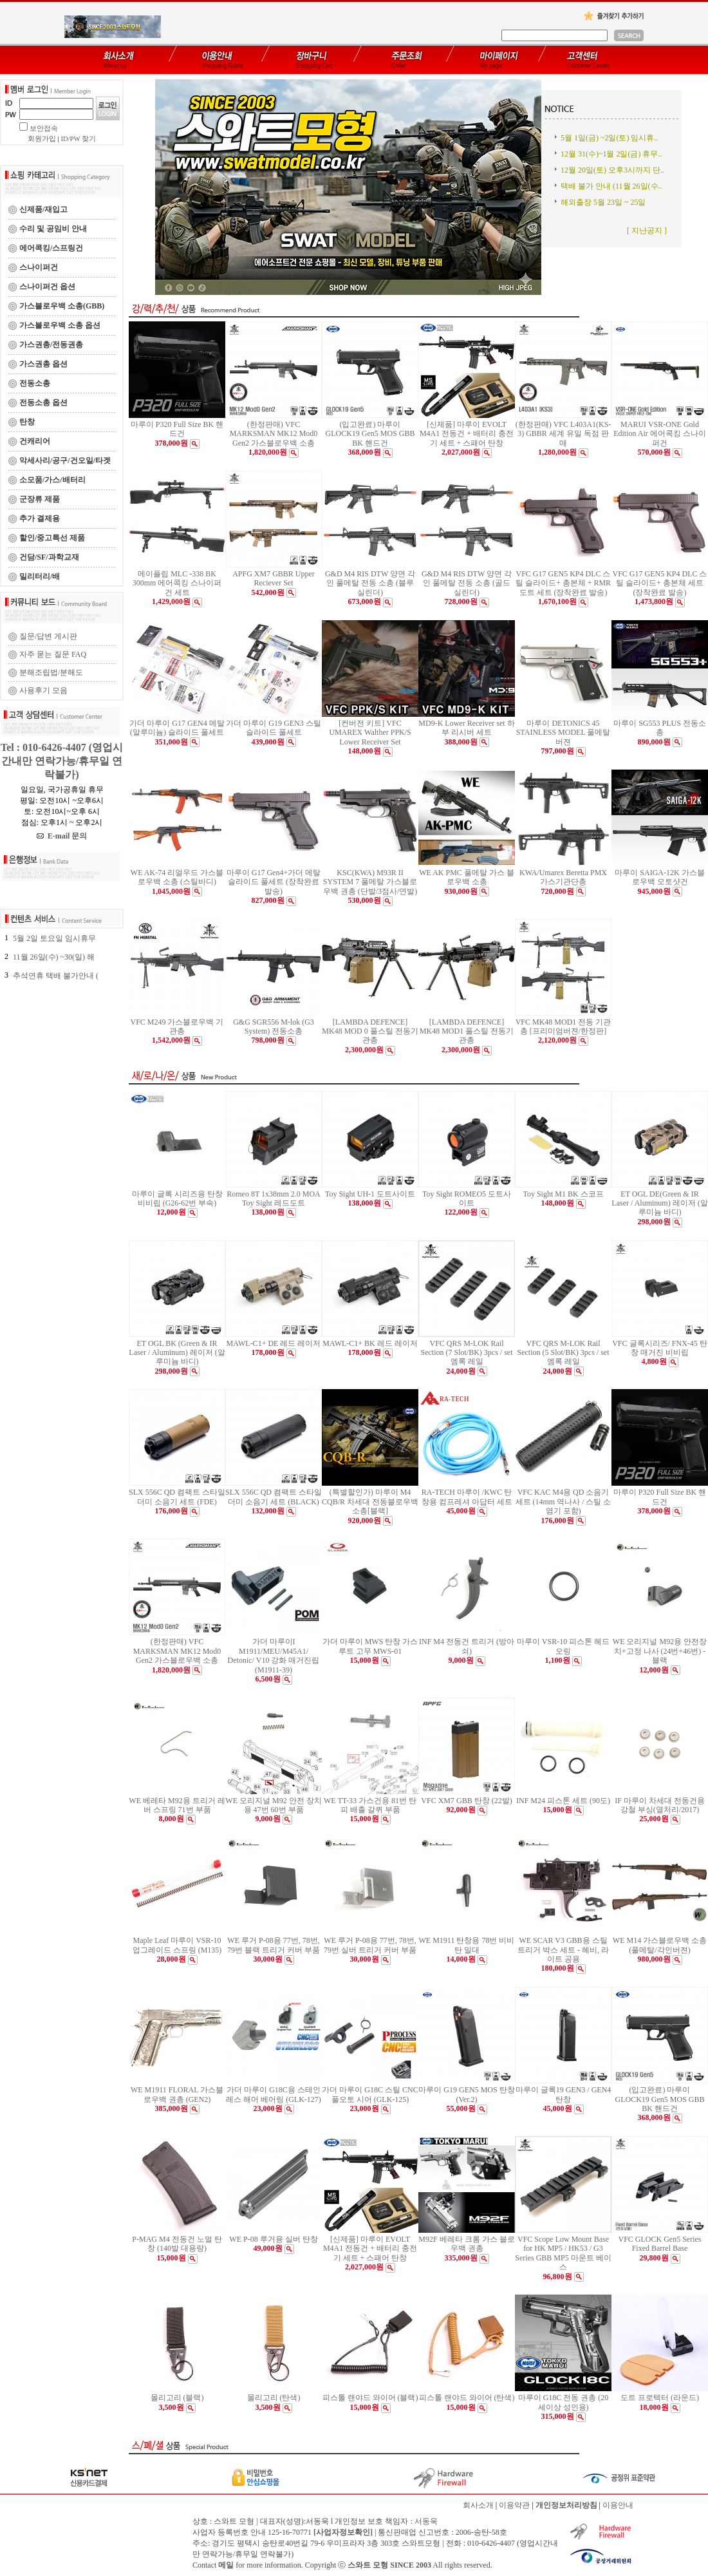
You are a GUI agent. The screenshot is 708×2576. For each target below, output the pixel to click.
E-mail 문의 (62, 835)
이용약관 (514, 2505)
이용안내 (617, 2505)
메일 (226, 2565)
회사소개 (478, 2505)
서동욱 (426, 2521)
